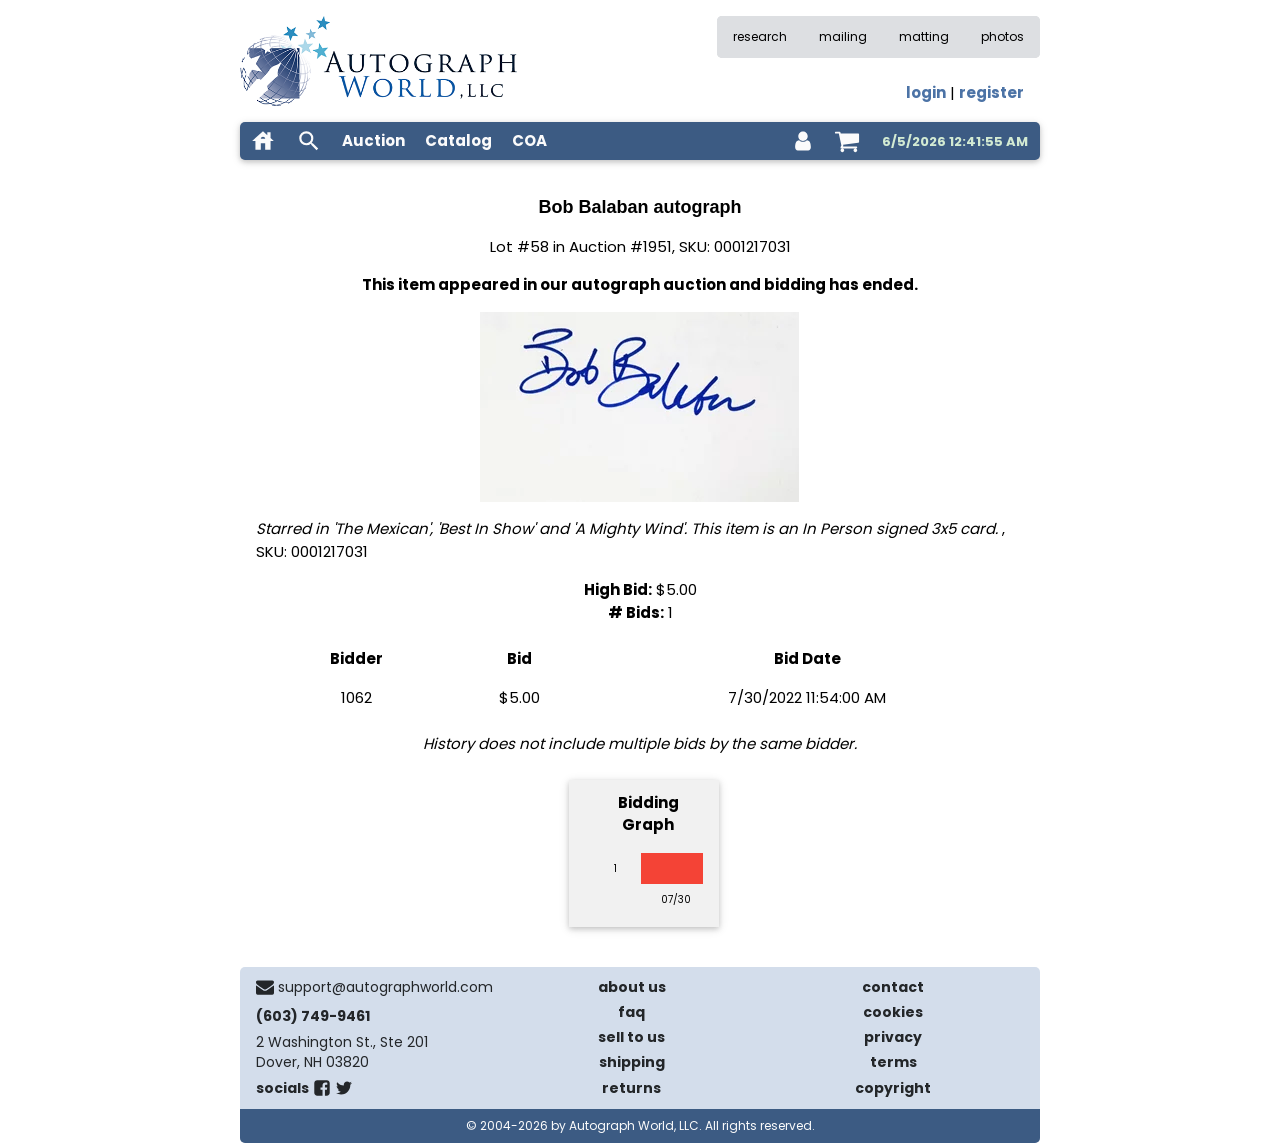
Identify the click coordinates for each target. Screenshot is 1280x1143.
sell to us (631, 1037)
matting (924, 36)
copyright (893, 1088)
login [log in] (926, 92)
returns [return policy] (631, 1088)
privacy (893, 1037)
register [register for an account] (991, 92)
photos (1002, 36)
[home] (263, 141)
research (760, 36)
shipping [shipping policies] (632, 1062)
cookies (893, 1012)
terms (893, 1062)
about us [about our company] (632, 987)
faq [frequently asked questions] (631, 1012)
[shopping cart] (847, 141)
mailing (843, 36)
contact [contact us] (893, 987)
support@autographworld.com (385, 987)
